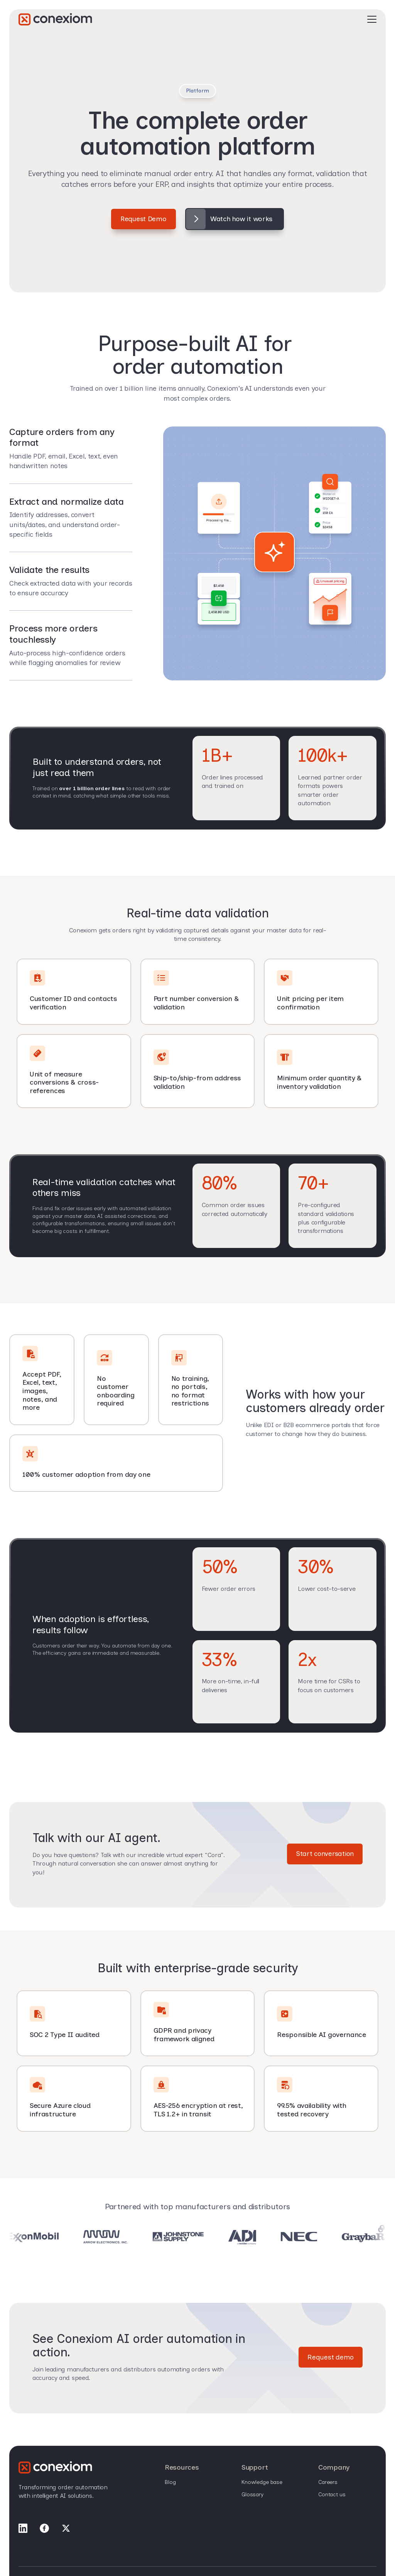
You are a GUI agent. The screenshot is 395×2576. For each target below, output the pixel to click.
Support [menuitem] (254, 2468)
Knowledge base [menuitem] (261, 2483)
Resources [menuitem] (182, 2468)
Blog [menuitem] (170, 2483)
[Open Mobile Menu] (372, 27)
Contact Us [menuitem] (332, 2495)
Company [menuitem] (333, 2468)
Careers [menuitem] (328, 2483)
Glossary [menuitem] (252, 2495)
